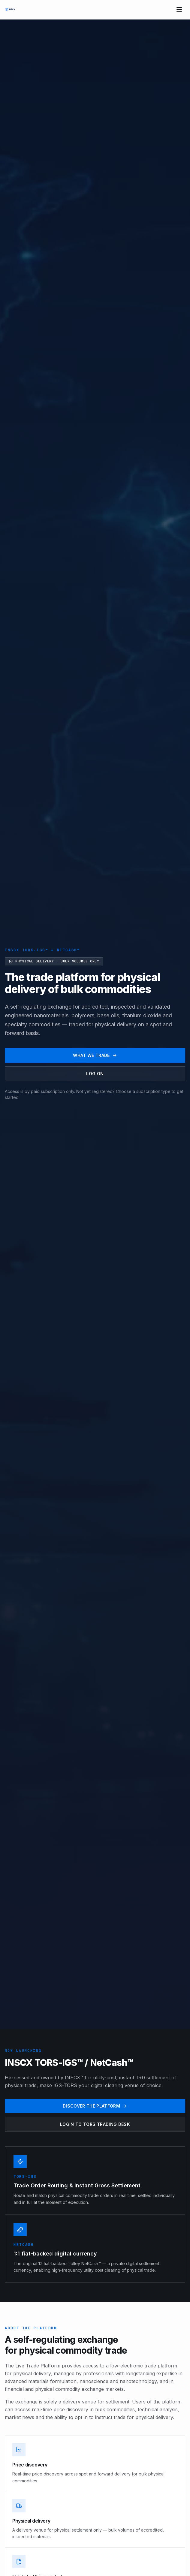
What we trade (95, 1055)
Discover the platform (95, 2105)
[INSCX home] (10, 9)
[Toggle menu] (179, 10)
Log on (95, 1073)
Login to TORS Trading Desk (95, 2124)
